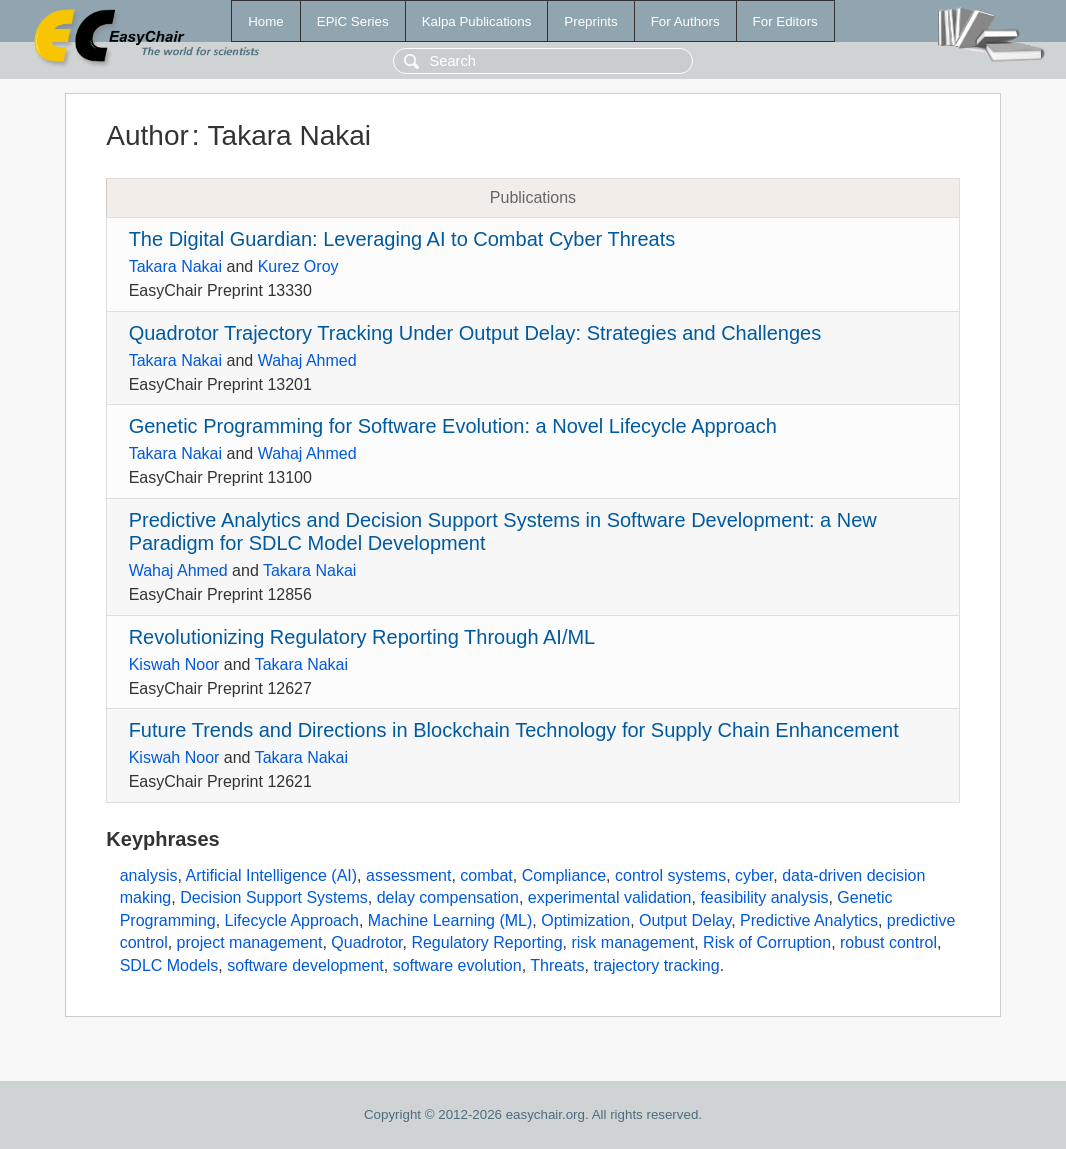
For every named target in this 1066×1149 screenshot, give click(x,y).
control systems (670, 875)
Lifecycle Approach (292, 920)
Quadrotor (366, 942)
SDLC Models (169, 965)
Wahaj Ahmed (307, 360)
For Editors (785, 21)
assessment (408, 875)
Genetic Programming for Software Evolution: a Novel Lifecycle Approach (453, 426)
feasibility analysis (764, 897)
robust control (888, 942)
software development (305, 965)
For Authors (685, 21)
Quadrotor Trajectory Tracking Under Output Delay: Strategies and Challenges (475, 333)
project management (250, 942)
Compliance (564, 875)
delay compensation (448, 897)
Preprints (590, 21)
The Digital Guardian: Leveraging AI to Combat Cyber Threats (402, 239)
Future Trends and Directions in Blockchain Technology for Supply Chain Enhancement (514, 730)
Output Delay (685, 920)
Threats (557, 965)
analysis (149, 875)
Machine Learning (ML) (450, 920)
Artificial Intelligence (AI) (271, 875)
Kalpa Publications (477, 21)
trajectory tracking (656, 965)
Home (266, 21)
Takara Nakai (175, 266)
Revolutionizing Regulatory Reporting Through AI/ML (362, 637)
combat (486, 875)
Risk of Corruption (767, 942)
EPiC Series (353, 21)
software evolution (457, 965)
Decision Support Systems (274, 897)
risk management (632, 942)
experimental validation (610, 897)
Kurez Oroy (298, 266)
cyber (754, 875)
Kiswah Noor (174, 664)
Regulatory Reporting (486, 942)
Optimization (585, 920)
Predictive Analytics (809, 920)
